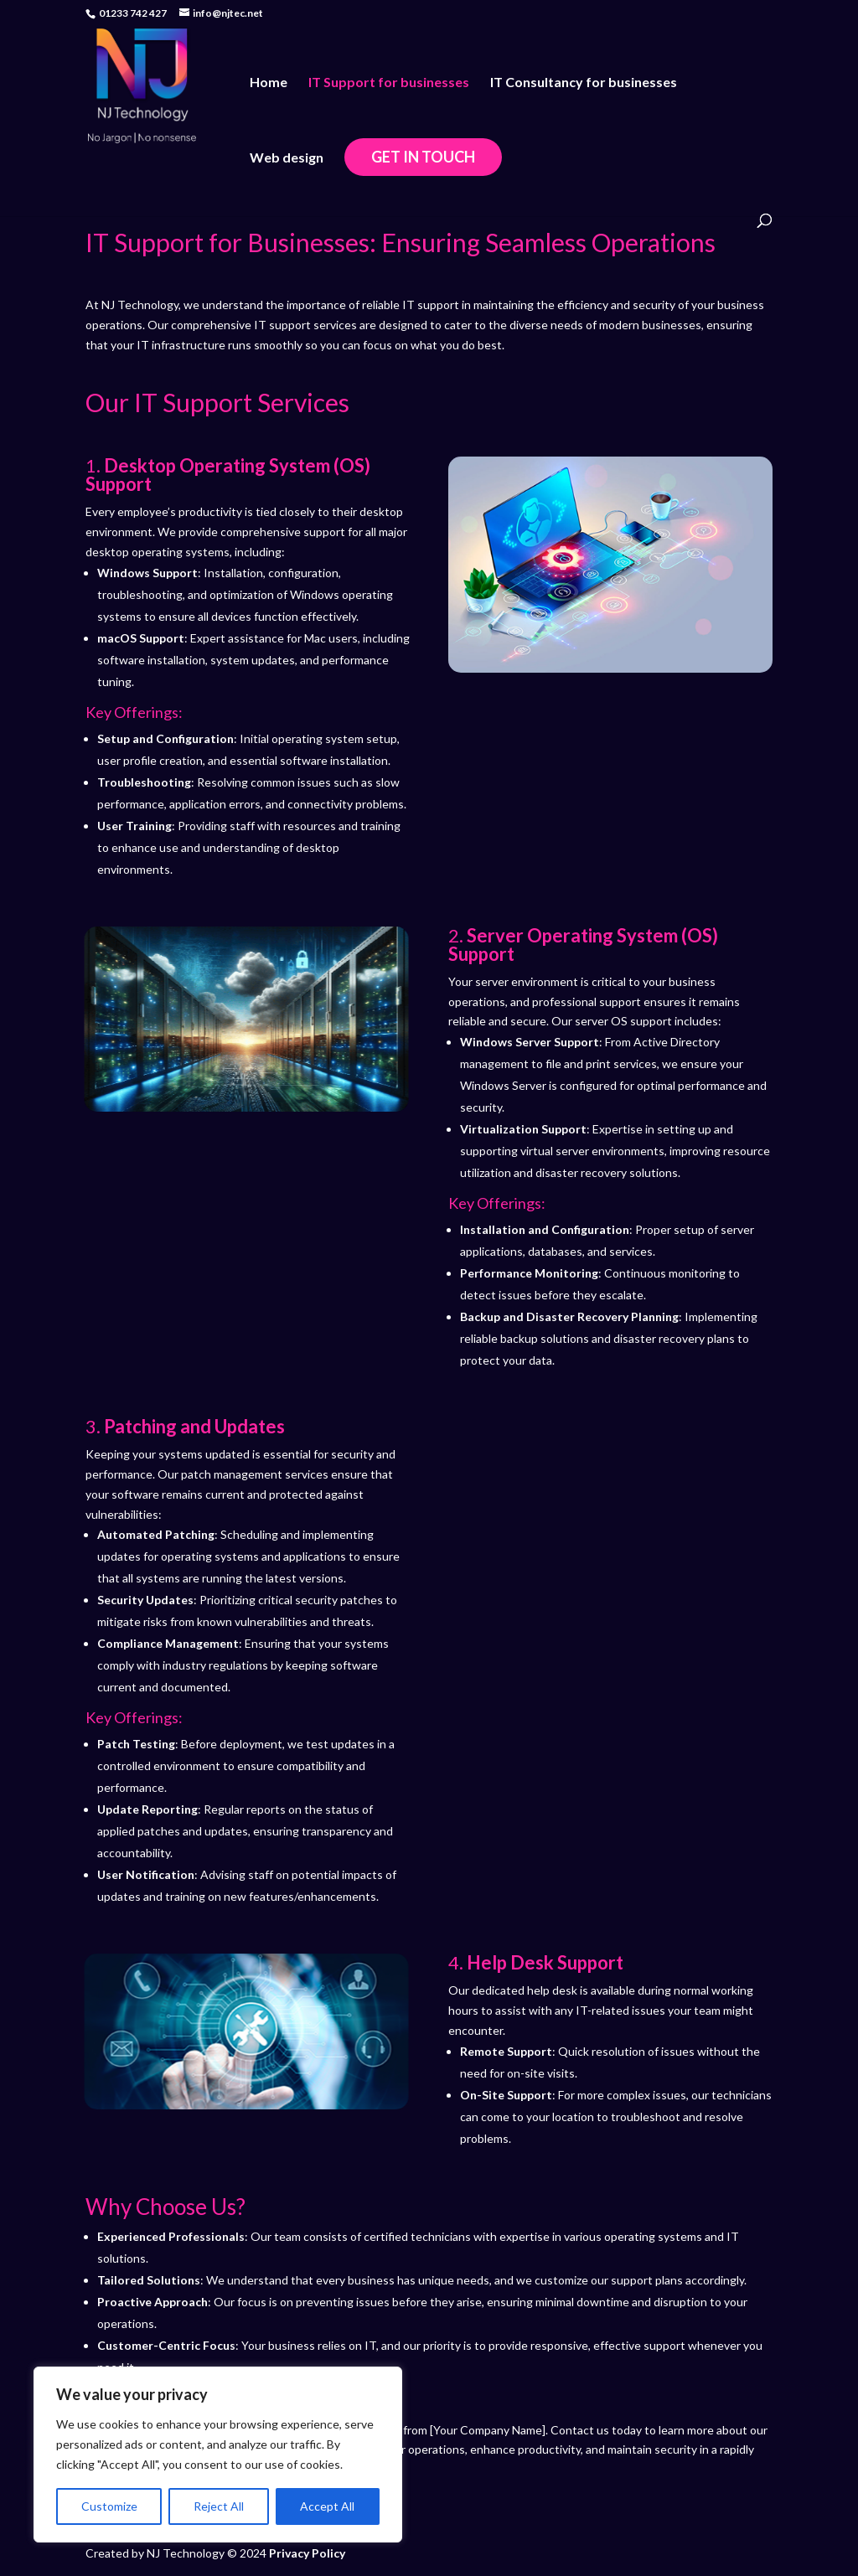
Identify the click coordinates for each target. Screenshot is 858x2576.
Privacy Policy (307, 2553)
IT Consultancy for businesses (583, 83)
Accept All (327, 2506)
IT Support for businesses (388, 83)
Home (268, 83)
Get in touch (423, 156)
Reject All (219, 2506)
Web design (286, 158)
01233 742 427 (133, 13)
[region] (218, 2454)
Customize (109, 2506)
